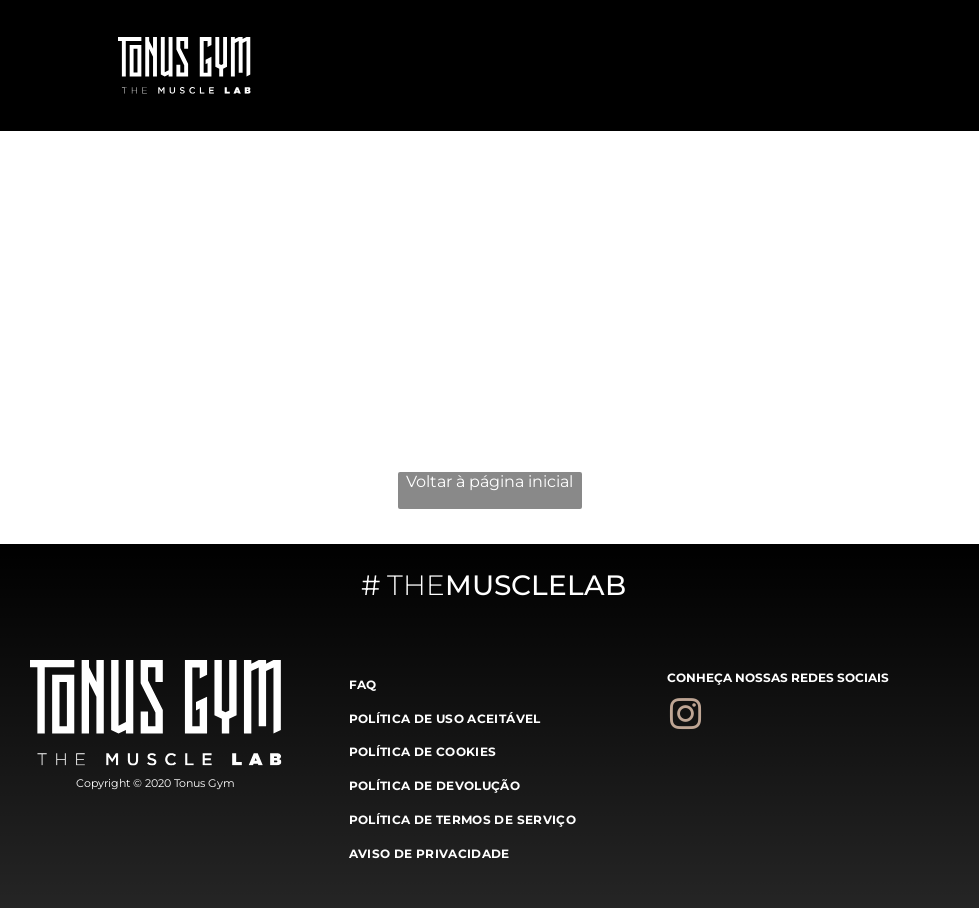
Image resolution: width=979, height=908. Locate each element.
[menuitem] (490, 683)
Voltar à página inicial (489, 481)
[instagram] (685, 717)
